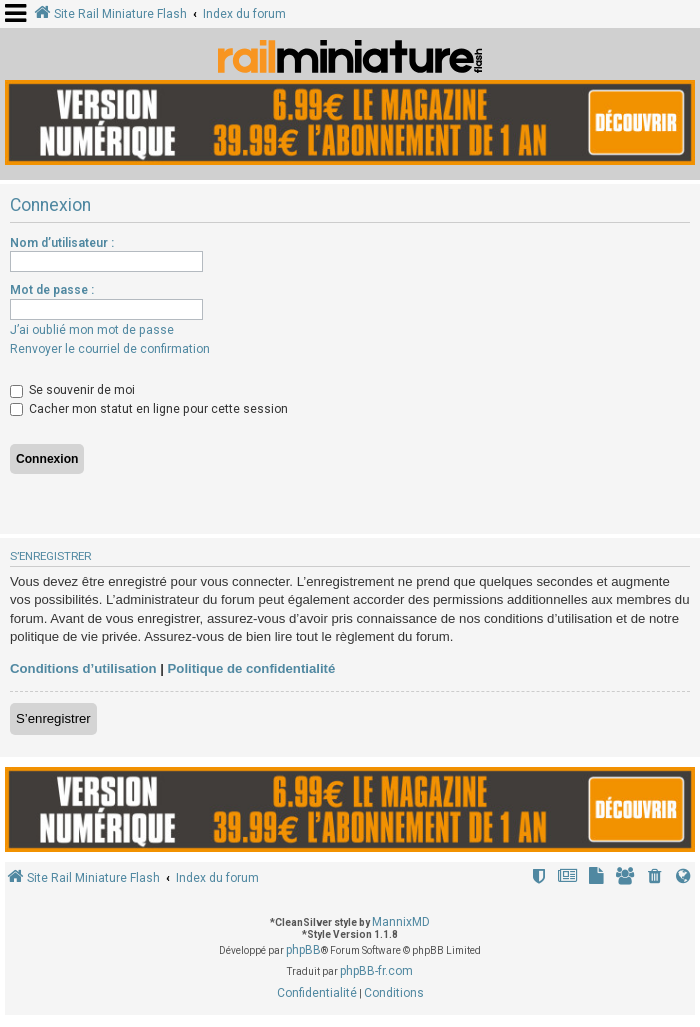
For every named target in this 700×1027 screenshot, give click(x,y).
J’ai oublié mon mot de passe (92, 330)
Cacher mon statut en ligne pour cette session (149, 409)
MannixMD (401, 922)
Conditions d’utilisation (83, 668)
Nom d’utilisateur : (62, 243)
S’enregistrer (53, 718)
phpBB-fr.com (376, 971)
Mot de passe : (52, 290)
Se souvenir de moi (72, 390)
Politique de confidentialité (252, 668)
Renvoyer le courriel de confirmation (110, 349)
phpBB (303, 950)
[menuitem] (655, 878)
